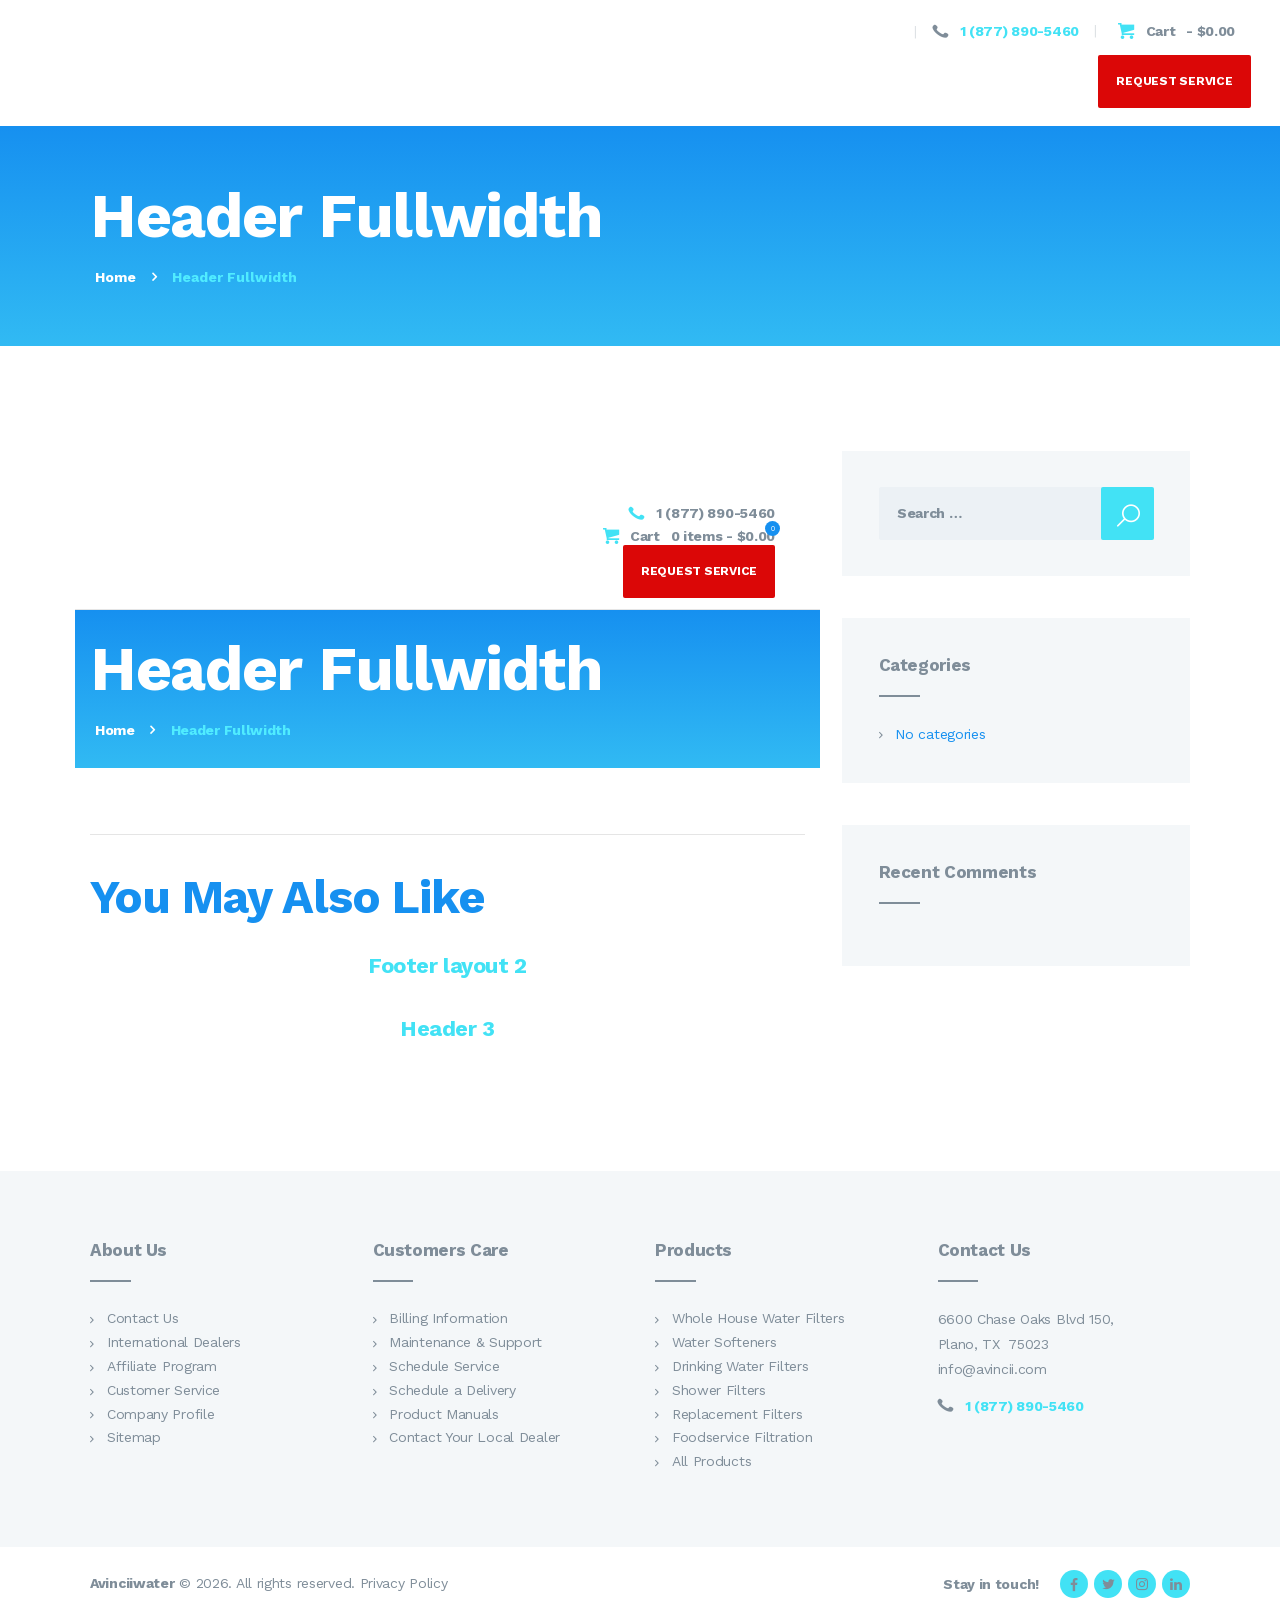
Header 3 (447, 1029)
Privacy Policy (404, 1584)
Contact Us (143, 1319)
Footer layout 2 (447, 966)
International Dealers (174, 1343)
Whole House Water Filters (758, 1319)
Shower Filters (719, 1390)
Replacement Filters (737, 1414)
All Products (711, 1462)
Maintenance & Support (465, 1343)
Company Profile (161, 1414)
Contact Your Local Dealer (474, 1438)
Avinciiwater (132, 1584)
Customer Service (163, 1390)
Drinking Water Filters (740, 1367)
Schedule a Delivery (452, 1390)
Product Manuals (444, 1414)
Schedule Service (444, 1367)
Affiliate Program (162, 1367)
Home (115, 277)
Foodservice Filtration (742, 1438)
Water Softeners (724, 1343)
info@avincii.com (992, 1370)
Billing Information (448, 1319)
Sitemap (134, 1438)
